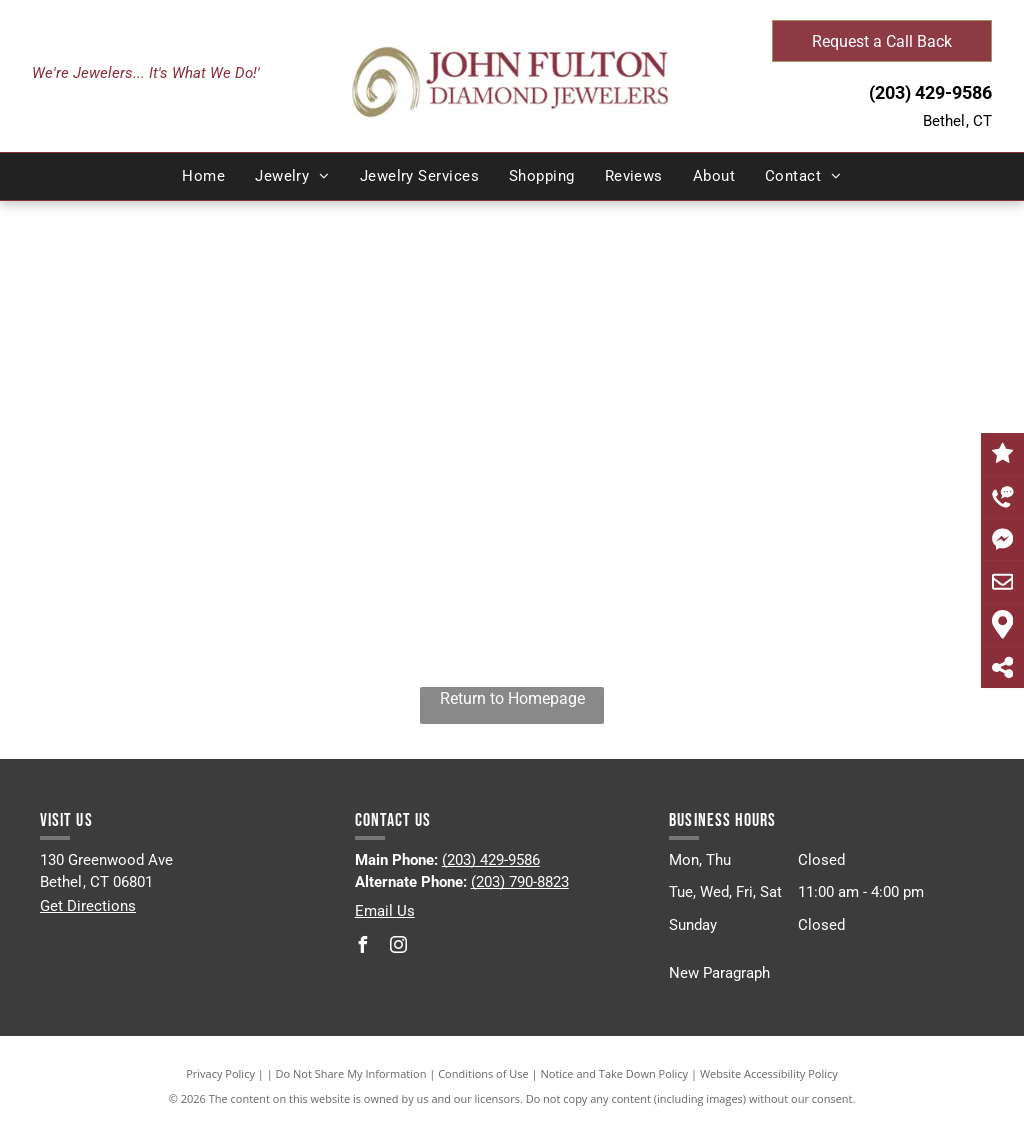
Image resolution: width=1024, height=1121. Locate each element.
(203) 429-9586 (930, 92)
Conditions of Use (483, 1073)
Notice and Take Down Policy (615, 1073)
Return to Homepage (512, 698)
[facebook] (363, 947)
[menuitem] (203, 176)
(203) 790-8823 (520, 882)
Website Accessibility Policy (769, 1073)
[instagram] (399, 947)
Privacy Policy (220, 1073)
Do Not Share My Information (351, 1073)
